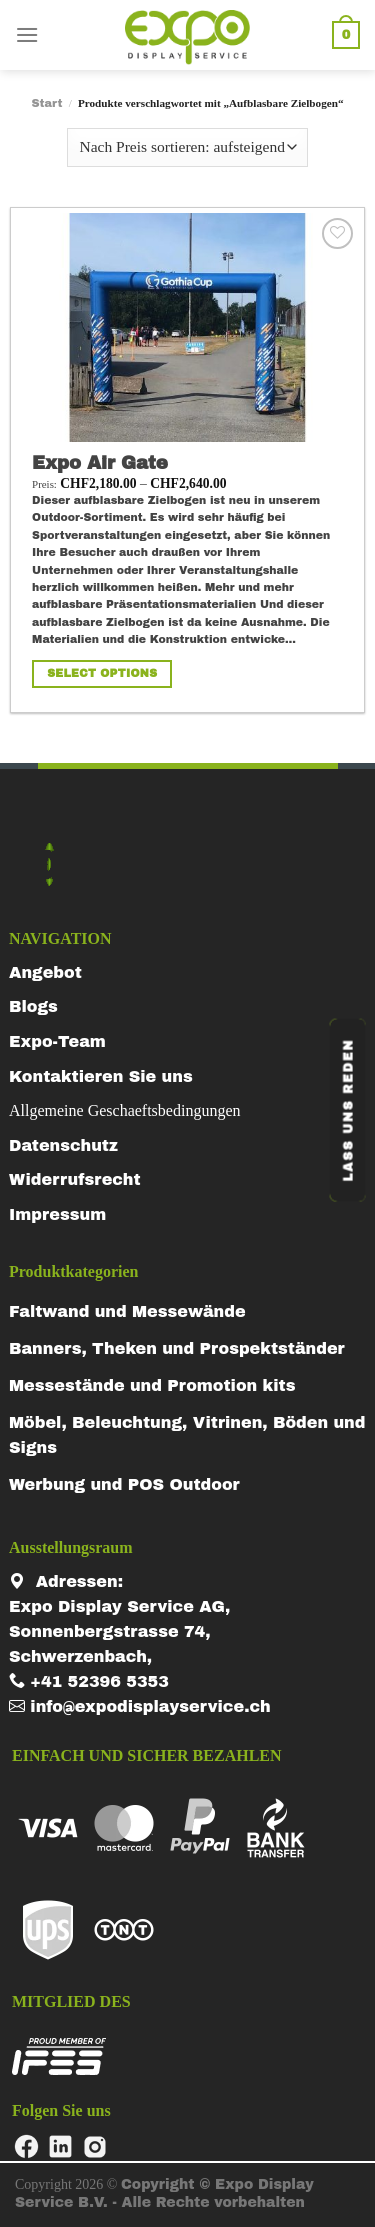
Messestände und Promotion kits (152, 1385)
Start (46, 103)
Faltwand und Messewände (127, 1311)
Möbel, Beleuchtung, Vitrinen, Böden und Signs (187, 1435)
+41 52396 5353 (89, 1681)
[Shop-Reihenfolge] (187, 147)
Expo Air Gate (100, 463)
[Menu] (27, 34)
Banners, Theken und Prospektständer (177, 1348)
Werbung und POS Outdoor (124, 1484)
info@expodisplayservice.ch (140, 1706)
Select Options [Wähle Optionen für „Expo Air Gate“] (102, 673)
